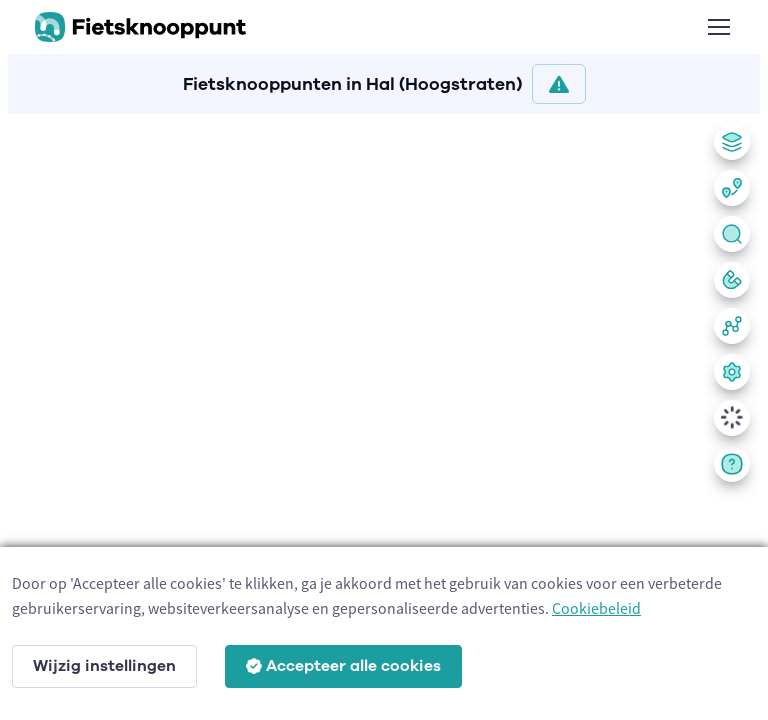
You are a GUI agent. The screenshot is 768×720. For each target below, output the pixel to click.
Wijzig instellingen (104, 666)
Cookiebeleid (596, 608)
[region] (384, 413)
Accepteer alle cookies (343, 666)
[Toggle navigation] (718, 27)
